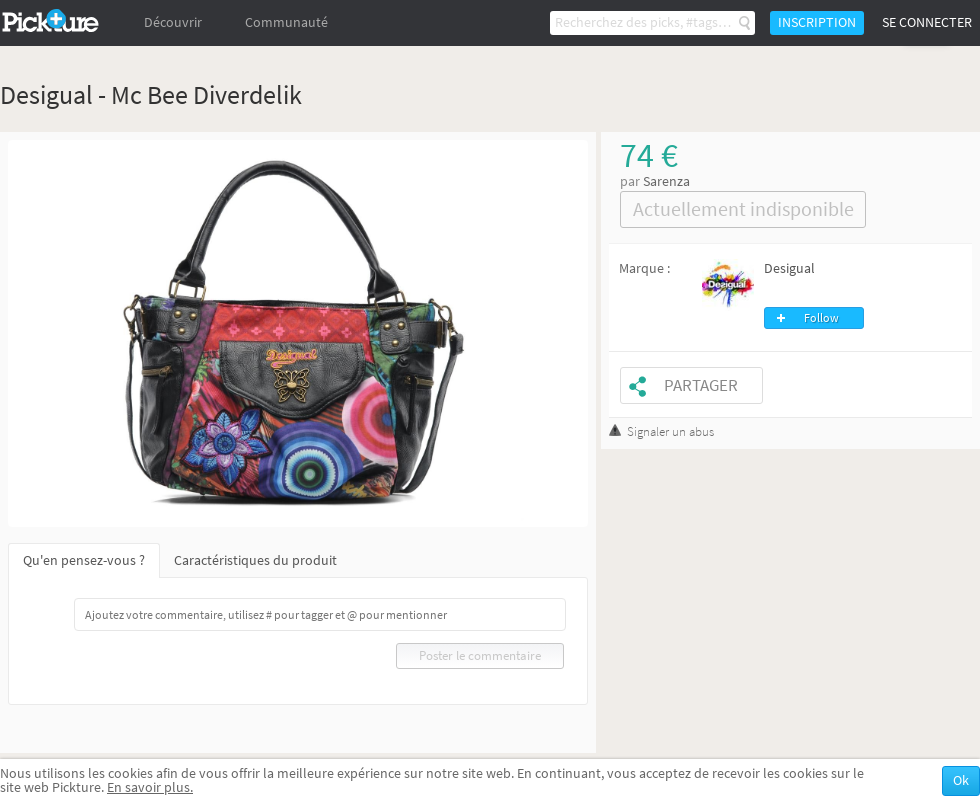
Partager (701, 385)
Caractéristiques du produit (255, 560)
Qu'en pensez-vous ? (84, 560)
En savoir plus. (150, 787)
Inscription (817, 22)
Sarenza (666, 181)
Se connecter (927, 22)
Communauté (286, 22)
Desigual (789, 268)
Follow (821, 318)
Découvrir (173, 22)
